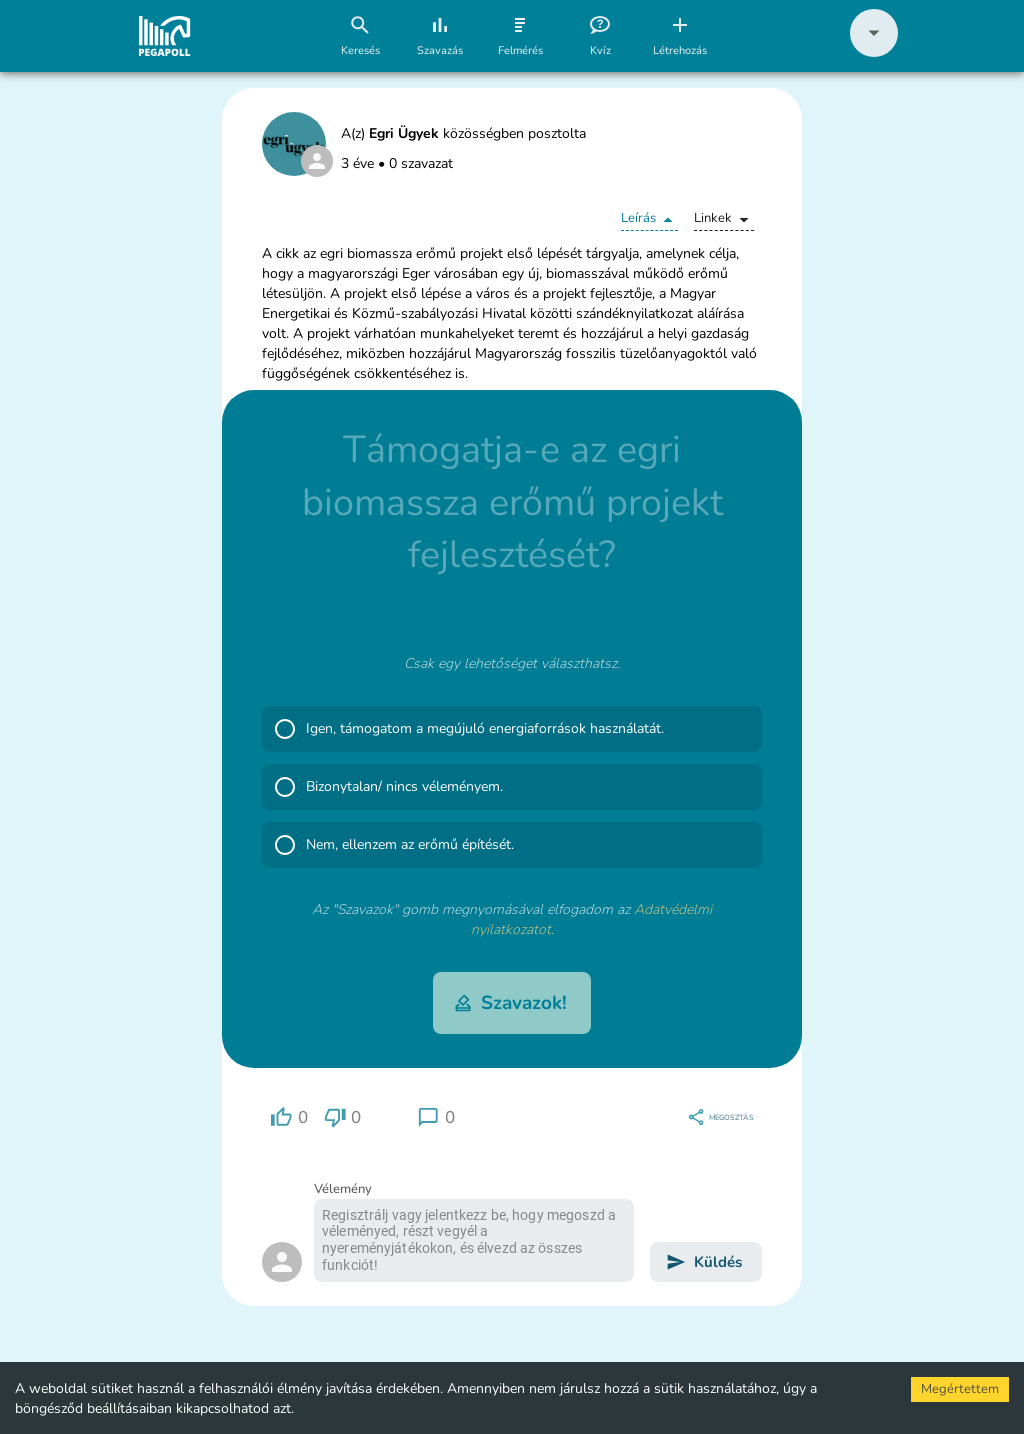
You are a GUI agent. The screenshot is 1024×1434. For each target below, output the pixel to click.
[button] (874, 52)
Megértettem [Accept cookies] (960, 1389)
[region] (289, 1117)
